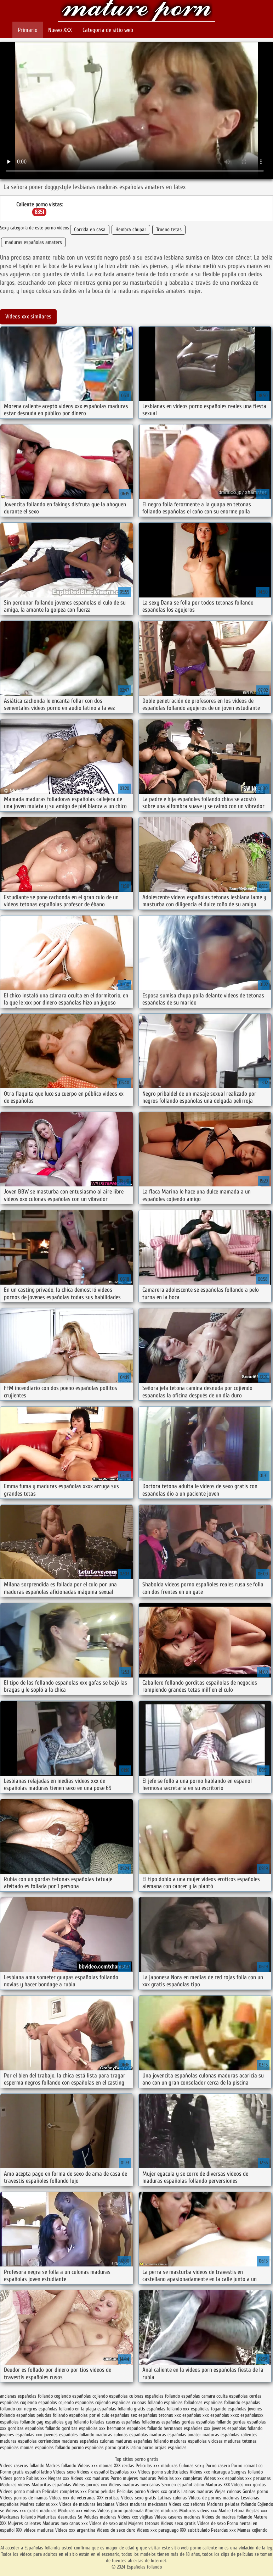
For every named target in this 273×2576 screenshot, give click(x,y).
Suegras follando (247, 2472)
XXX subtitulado (195, 2530)
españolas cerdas (245, 2396)
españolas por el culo (89, 2415)
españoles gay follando (67, 2422)
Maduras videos (15, 2485)
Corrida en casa (90, 230)
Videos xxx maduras (90, 2478)
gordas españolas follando (206, 2422)
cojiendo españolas (110, 2396)
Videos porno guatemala (120, 2511)
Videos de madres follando (228, 2517)
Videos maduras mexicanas (134, 2485)
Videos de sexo (211, 2523)
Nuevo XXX (60, 30)
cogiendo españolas (72, 2396)
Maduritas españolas (51, 2485)
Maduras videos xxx (198, 2511)
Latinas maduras (197, 2491)
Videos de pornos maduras (213, 2498)
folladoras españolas (161, 2422)
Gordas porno (255, 2491)
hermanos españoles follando (134, 2428)
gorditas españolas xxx (84, 2428)
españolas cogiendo (18, 2402)
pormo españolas (88, 2447)
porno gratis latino (123, 2447)
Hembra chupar (130, 230)
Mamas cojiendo (252, 2530)
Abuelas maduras (162, 2511)
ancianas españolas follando (26, 2396)
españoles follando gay (22, 2422)
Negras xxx (59, 2478)
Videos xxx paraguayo (158, 2530)
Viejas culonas (228, 2491)
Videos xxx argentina (76, 2530)
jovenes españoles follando (69, 2435)
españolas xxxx (224, 2415)
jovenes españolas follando (237, 2428)
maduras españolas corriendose (30, 2441)
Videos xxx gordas (248, 2485)
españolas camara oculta (204, 2396)
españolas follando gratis (121, 2409)
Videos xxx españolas (224, 2478)
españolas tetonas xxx (159, 2415)
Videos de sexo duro (117, 2530)
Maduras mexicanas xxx (65, 2523)
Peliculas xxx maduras (157, 2466)
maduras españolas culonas (88, 2441)
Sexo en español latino (182, 2485)
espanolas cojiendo (92, 2402)
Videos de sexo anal (108, 2523)
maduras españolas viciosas (196, 2441)
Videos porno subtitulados (163, 2472)
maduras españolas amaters (33, 242)
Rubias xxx (37, 2478)
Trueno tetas (169, 230)
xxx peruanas (258, 2478)
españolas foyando (208, 2409)
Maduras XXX (217, 2485)
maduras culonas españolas (122, 2435)
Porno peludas (101, 2491)
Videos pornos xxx (90, 2485)
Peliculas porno (132, 2491)
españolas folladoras (183, 2402)
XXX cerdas (125, 2466)
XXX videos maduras (35, 2530)
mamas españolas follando (45, 2447)
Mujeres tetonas (143, 2523)
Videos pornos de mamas (24, 2498)
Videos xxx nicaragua (210, 2472)
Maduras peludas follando (231, 2504)
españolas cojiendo (56, 2402)
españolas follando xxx (168, 2409)
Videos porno (12, 2478)
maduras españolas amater (175, 2435)
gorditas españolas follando (34, 2428)
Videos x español (93, 2472)
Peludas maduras (100, 2517)
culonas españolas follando (154, 2396)
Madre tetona (231, 2511)
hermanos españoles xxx (187, 2428)
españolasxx (251, 2415)
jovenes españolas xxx (21, 2435)
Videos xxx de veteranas (72, 2498)
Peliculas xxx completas (180, 2478)
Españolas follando (136, 11)
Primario (28, 30)
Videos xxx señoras (188, 2504)
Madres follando (62, 2466)
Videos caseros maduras (177, 2517)
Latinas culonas (172, 2498)
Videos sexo (64, 2472)
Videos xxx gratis (163, 2491)
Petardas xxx (224, 2530)
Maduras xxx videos (77, 2511)
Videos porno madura (20, 2491)
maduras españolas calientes (230, 2435)
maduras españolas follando (142, 2441)
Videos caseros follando (22, 2466)
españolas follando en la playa (67, 2409)
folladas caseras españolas (115, 2422)
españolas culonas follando (137, 2402)
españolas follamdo (222, 2402)
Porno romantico (246, 2466)
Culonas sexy (191, 2466)
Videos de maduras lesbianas (87, 2504)
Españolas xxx (123, 2472)
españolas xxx (195, 2415)
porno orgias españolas (164, 2447)
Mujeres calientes (24, 2523)
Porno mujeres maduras (134, 2478)
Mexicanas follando (18, 2517)
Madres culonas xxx (39, 2504)
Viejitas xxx (256, 2511)
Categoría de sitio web (108, 30)
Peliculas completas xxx (64, 2491)
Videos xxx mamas (95, 2466)
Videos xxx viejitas (135, 2517)
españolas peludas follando (42, 2415)
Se (80, 2517)
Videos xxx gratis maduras (32, 2511)
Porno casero (218, 2466)
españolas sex (123, 2415)
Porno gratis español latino (26, 2472)
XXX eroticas (108, 2498)
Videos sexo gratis (138, 2498)
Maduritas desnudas (56, 2517)
